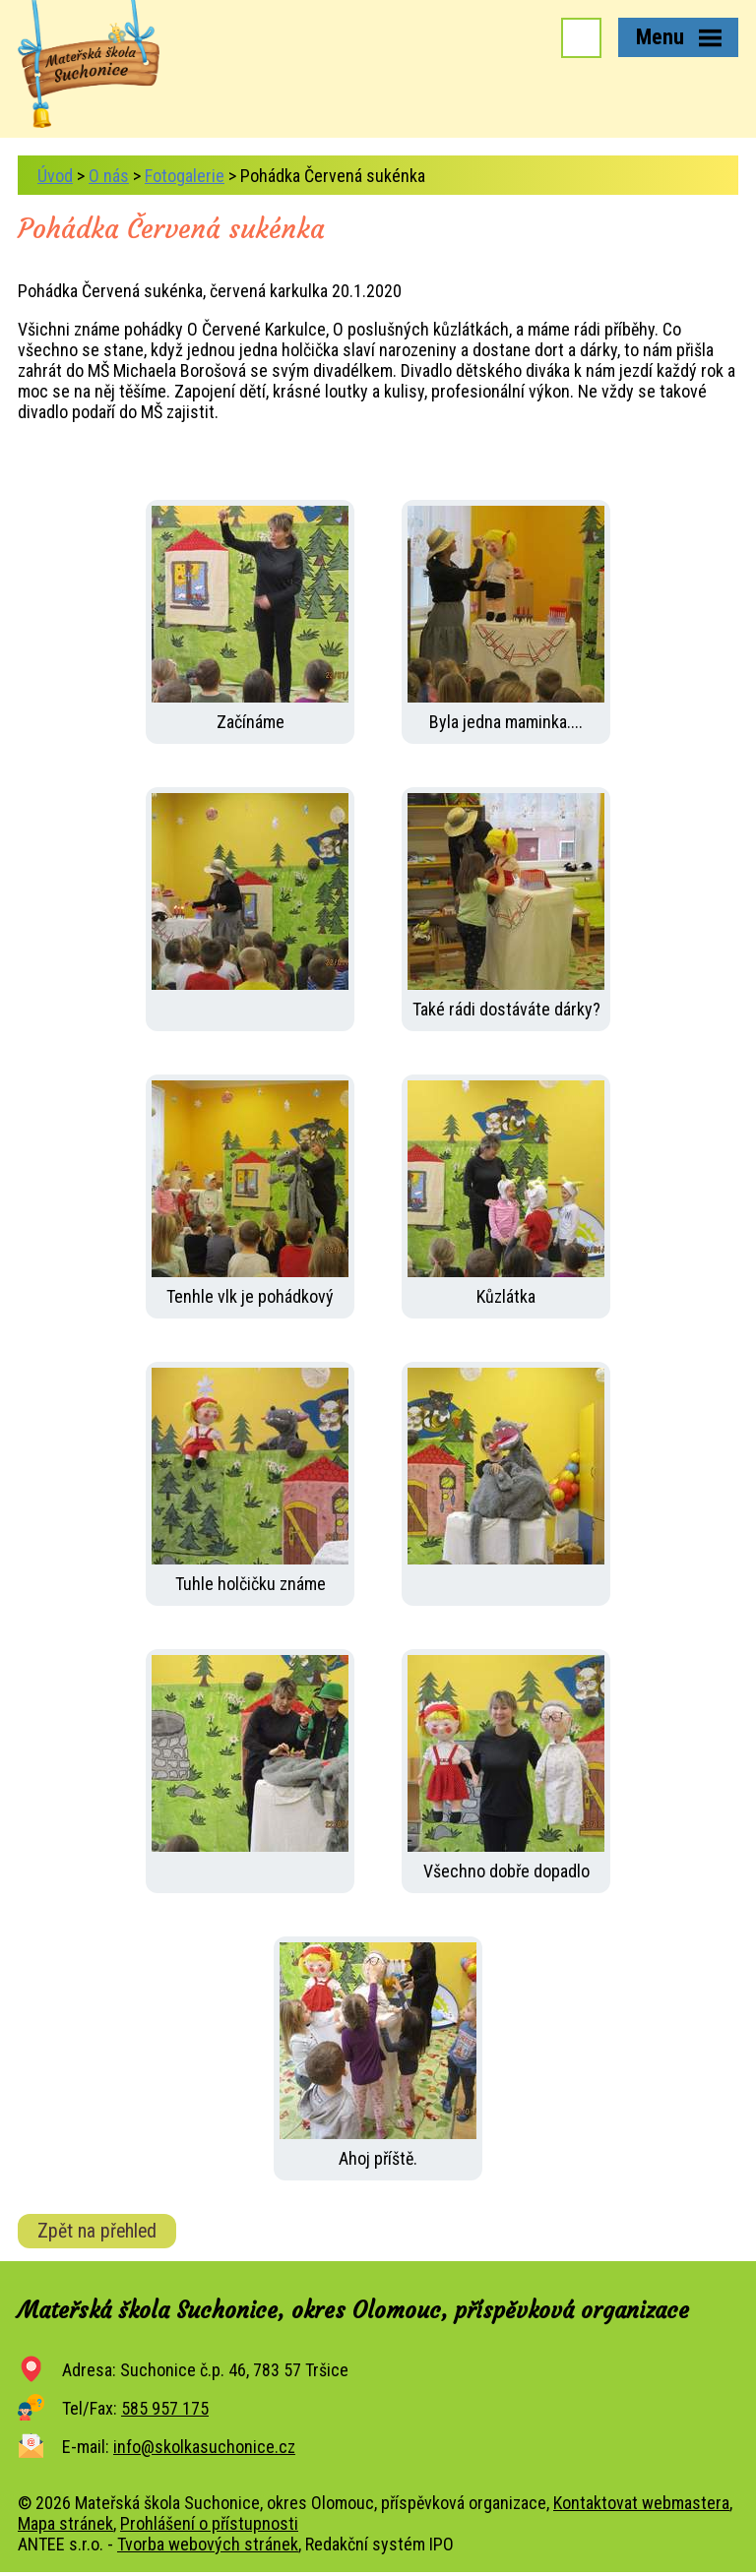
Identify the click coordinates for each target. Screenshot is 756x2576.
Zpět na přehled (97, 2231)
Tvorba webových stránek (207, 2544)
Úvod (55, 175)
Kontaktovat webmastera (641, 2502)
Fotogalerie (184, 175)
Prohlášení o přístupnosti (209, 2523)
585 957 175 (165, 2408)
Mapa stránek (65, 2523)
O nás (109, 175)
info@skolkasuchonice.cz (204, 2446)
